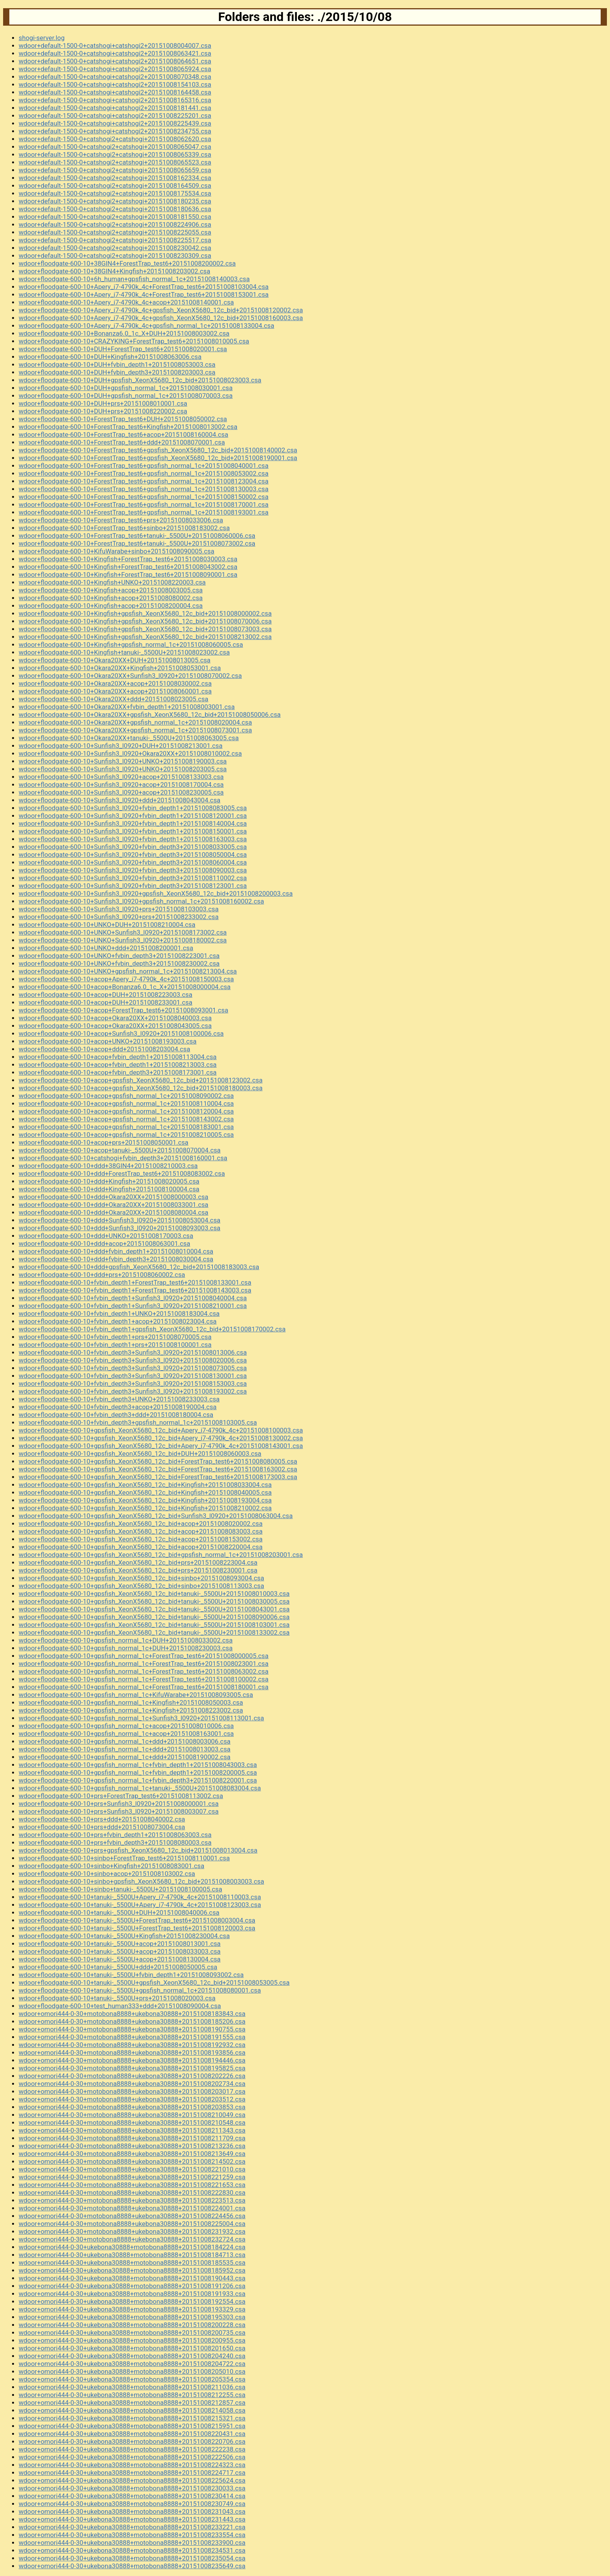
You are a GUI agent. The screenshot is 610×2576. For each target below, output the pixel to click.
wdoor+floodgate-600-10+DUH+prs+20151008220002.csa (103, 411)
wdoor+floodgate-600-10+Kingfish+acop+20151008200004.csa (111, 605)
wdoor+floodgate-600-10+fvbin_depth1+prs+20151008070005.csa (115, 1337)
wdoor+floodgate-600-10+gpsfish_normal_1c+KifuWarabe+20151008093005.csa (136, 1695)
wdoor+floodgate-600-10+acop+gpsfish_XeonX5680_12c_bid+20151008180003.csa (141, 1088)
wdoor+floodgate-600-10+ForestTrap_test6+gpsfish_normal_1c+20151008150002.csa (143, 497)
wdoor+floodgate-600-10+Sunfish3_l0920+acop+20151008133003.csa (121, 777)
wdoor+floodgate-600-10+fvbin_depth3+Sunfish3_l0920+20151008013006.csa (133, 1352)
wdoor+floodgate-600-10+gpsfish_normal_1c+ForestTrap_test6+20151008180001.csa (143, 1687)
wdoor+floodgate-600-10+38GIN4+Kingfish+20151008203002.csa (114, 271)
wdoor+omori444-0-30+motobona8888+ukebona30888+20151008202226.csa (132, 2076)
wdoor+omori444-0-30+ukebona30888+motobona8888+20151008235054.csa (132, 2558)
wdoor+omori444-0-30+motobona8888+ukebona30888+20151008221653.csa (132, 2185)
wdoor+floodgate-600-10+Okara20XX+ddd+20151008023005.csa (114, 699)
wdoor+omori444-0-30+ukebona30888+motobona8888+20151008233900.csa (132, 2542)
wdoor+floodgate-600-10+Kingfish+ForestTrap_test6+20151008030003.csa (128, 559)
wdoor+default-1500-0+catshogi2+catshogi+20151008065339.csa (115, 154)
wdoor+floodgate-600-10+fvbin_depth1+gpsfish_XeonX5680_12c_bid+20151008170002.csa (152, 1329)
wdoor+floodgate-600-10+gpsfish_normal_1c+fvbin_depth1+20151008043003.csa (138, 1765)
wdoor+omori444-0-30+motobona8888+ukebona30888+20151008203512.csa (132, 2099)
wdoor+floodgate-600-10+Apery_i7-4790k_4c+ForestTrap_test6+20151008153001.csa (143, 294)
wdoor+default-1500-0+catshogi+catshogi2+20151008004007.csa (115, 45)
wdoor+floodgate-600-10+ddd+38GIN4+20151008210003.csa (108, 1166)
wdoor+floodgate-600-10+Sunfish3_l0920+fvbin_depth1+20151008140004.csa (133, 823)
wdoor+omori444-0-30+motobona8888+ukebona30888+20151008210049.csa (132, 2115)
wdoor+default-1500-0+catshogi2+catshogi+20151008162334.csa (115, 178)
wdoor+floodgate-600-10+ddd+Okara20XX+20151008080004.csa (114, 1212)
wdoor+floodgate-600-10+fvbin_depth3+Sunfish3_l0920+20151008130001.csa (133, 1376)
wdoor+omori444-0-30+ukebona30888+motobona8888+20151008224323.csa (132, 2465)
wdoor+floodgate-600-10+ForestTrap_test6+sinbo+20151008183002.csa (124, 528)
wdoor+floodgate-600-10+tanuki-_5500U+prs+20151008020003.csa (117, 1998)
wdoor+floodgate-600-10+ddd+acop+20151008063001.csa (104, 1243)
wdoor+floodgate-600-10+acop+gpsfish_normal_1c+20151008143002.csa (126, 1119)
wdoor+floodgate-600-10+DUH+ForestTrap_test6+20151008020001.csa (123, 349)
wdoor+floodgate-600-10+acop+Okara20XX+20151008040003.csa (115, 1018)
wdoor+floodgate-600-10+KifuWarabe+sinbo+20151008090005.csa (116, 551)
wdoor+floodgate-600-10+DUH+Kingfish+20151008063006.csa (110, 357)
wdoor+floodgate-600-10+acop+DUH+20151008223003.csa (105, 994)
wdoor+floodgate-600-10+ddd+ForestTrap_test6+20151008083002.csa (122, 1173)
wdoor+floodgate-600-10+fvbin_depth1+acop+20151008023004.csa (118, 1321)
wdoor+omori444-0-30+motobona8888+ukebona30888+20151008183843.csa (132, 2013)
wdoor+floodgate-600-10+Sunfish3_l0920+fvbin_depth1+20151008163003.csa (133, 839)
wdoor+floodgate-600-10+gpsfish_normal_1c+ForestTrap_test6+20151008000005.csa (143, 1656)
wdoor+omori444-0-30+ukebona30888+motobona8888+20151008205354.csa (132, 2379)
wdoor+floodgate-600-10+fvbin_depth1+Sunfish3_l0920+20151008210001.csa (133, 1306)
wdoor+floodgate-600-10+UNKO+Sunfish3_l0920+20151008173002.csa (123, 932)
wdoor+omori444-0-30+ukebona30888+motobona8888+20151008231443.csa (132, 2519)
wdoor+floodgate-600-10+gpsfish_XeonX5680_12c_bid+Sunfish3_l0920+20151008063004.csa (156, 1516)
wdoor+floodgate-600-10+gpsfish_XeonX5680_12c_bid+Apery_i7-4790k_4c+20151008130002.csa (161, 1438)
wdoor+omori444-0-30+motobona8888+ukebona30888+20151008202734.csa (132, 2083)
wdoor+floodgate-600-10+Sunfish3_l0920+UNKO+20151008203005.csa (123, 769)
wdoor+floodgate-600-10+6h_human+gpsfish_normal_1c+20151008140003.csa (134, 279)
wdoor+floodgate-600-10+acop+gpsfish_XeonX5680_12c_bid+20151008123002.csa (141, 1080)
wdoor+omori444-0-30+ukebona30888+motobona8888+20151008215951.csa (132, 2426)
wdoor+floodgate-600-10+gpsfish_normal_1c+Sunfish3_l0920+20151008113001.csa (141, 1718)
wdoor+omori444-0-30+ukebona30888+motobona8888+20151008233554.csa (132, 2535)
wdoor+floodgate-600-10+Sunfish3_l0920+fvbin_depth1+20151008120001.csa (133, 816)
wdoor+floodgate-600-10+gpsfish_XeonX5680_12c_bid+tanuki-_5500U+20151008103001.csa (154, 1625)
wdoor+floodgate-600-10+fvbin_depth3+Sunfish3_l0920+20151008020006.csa (133, 1360)
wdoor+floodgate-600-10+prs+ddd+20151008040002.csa (102, 1819)
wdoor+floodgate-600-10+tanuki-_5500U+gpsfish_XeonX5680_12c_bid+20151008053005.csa (154, 1982)
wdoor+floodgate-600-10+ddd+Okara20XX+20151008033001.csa (114, 1204)
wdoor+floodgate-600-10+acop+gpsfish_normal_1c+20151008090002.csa (126, 1096)
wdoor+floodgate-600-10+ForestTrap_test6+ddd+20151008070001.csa (122, 442)
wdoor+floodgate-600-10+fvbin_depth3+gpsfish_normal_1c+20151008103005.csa (138, 1422)
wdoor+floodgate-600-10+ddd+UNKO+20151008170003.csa (106, 1236)
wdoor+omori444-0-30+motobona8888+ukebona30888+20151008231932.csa (132, 2231)
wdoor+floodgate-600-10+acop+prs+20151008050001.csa (103, 1142)
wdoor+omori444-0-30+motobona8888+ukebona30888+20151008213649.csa (132, 2153)
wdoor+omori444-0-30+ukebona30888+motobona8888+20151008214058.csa (132, 2410)
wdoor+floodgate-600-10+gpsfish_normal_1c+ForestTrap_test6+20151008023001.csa (143, 1663)
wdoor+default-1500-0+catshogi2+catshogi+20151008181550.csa (115, 217)
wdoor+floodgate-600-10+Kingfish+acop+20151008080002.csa (111, 598)
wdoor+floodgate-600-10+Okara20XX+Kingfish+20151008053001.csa (120, 668)
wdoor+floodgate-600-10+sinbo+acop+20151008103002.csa (107, 1873)
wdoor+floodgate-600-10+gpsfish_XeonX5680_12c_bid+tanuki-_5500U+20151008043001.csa (154, 1609)
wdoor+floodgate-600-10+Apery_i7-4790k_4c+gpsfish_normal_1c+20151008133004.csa (146, 325)
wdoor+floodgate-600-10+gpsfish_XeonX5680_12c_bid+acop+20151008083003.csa (141, 1531)
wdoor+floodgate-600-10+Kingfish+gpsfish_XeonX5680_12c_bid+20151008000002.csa (145, 613)
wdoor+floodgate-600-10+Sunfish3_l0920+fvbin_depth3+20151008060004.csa (133, 862)
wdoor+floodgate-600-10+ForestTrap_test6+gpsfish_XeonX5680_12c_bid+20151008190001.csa (158, 458)
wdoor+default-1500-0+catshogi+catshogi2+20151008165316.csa (115, 100)
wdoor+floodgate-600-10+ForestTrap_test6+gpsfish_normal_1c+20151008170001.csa (143, 504)
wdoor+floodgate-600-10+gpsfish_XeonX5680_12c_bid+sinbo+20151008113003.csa (141, 1586)
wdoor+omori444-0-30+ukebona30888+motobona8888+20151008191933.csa (132, 2294)
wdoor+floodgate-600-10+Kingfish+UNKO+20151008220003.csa (112, 582)
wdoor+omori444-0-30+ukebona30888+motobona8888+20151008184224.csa (132, 2247)
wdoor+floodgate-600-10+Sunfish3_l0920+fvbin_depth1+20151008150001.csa (133, 831)
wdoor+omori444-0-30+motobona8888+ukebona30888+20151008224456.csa (132, 2216)
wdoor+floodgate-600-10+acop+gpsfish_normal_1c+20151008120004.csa (126, 1111)
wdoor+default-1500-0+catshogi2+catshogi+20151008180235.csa (115, 201)
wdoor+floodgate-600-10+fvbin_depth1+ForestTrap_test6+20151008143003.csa (135, 1290)
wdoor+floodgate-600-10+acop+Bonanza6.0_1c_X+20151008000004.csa (125, 987)
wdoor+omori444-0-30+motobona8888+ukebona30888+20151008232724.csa (132, 2239)
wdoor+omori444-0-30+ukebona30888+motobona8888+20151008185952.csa (132, 2270)
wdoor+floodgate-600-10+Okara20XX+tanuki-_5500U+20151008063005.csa (129, 738)
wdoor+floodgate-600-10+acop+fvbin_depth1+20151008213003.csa (118, 1064)
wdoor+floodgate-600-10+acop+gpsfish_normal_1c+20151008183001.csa (126, 1127)
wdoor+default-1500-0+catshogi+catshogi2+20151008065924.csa (115, 69)
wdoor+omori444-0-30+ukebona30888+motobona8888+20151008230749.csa (132, 2504)
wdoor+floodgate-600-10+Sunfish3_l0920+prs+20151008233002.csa (119, 917)
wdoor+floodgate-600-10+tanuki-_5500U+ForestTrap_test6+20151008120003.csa (137, 1928)
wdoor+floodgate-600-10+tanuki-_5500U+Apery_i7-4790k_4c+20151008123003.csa (140, 1905)
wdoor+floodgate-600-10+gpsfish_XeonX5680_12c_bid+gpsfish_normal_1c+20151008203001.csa (161, 1555)
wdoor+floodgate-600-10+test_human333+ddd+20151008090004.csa (120, 2006)
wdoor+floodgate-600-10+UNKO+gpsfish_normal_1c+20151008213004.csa (128, 971)
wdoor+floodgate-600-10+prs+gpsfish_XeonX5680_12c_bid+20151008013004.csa (138, 1850)
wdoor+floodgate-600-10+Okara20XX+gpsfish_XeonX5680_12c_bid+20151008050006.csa (149, 714)
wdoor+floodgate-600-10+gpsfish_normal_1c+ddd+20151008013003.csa (124, 1749)
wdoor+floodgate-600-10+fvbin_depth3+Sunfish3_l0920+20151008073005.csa (133, 1368)
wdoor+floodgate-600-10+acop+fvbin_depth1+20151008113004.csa (118, 1057)
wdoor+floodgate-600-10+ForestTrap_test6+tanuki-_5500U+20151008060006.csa (137, 535)
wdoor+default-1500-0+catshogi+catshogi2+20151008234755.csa (115, 131)
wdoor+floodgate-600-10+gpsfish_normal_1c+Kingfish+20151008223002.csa (131, 1710)
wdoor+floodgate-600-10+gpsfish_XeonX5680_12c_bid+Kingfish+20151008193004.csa (145, 1500)
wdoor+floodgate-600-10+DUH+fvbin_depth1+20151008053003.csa (117, 364)
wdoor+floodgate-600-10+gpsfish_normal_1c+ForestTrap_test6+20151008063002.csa (143, 1671)
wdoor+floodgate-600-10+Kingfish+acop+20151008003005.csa (111, 590)
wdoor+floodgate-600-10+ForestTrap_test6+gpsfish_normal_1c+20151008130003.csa (143, 489)
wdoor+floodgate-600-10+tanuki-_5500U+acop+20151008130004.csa (120, 1959)
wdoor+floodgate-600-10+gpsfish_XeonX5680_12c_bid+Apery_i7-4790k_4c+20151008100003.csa (161, 1430)
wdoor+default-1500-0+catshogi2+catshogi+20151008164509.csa (115, 185)
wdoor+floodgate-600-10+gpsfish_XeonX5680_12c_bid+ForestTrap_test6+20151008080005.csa (158, 1461)
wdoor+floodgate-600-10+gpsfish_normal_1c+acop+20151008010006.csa (126, 1726)
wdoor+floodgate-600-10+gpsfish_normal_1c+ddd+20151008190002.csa (124, 1757)
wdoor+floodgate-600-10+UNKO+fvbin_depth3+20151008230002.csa (119, 963)
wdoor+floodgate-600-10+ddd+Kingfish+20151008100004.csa (109, 1189)
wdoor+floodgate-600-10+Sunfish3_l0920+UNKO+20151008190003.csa (123, 761)
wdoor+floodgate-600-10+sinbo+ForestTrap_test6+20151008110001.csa (124, 1858)
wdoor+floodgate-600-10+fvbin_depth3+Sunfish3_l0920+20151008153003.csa (133, 1383)
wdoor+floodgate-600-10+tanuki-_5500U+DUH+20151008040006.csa (119, 1912)
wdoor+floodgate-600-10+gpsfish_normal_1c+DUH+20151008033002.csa (126, 1640)
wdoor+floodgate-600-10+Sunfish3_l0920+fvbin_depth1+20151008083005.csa (133, 808)
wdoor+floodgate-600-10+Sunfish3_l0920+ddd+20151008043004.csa (119, 800)
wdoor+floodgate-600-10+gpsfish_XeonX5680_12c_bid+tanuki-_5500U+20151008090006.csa (154, 1617)
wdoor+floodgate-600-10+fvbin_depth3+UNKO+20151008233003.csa (119, 1399)
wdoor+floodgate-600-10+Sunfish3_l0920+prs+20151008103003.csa (119, 909)
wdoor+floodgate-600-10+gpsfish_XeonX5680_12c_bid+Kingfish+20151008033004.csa (145, 1485)
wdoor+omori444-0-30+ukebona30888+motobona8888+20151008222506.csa (132, 2457)
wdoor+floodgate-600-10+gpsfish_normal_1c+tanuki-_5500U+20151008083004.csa (140, 1788)
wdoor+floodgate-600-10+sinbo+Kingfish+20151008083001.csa (111, 1866)
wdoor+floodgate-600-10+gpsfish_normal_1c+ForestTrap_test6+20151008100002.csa (143, 1679)
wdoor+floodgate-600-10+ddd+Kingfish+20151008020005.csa (109, 1181)
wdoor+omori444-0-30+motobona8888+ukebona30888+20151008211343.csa (132, 2130)
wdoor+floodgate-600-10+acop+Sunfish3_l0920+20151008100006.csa (121, 1033)
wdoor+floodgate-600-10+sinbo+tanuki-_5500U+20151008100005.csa (120, 1889)
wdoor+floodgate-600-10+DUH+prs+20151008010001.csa (103, 403)
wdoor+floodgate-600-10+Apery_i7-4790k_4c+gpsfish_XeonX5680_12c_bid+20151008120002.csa (161, 310)
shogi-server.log (42, 38)
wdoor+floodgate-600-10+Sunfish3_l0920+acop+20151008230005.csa (121, 792)
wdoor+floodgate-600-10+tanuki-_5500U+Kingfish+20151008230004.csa (124, 1936)
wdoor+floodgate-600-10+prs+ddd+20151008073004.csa (102, 1827)
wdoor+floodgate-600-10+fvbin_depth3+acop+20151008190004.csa (118, 1407)
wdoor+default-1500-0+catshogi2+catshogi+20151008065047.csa (115, 147)
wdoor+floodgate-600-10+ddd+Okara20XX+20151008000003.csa (114, 1197)
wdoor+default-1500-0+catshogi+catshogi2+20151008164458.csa (115, 92)
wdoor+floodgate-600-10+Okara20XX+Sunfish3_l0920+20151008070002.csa (130, 675)
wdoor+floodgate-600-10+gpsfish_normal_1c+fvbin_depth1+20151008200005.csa (138, 1772)
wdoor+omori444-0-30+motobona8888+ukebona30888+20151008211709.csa (132, 2138)
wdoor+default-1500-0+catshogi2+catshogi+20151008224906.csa (115, 224)
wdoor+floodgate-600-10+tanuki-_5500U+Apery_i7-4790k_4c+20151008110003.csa (140, 1897)
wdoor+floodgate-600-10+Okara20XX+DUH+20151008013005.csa (114, 660)
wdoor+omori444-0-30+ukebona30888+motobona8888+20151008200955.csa (132, 2340)
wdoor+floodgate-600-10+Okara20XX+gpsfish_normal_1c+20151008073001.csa (135, 730)
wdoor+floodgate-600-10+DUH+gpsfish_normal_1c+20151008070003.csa (126, 395)
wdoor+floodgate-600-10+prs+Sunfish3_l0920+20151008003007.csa (119, 1811)
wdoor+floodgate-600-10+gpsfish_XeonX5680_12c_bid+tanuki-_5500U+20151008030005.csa (154, 1601)
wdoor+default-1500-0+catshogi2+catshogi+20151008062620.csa (115, 139)
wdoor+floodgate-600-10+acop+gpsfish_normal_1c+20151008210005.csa (126, 1134)
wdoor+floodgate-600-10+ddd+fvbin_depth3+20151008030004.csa (116, 1259)
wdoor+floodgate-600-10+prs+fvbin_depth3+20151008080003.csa (115, 1842)
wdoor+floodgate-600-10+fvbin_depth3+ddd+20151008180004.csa (116, 1414)
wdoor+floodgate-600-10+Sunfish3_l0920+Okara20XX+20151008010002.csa (130, 753)
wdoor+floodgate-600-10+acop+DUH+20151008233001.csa (105, 1002)
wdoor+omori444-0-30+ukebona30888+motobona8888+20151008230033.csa (132, 2488)
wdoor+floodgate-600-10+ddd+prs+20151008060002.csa (102, 1274)
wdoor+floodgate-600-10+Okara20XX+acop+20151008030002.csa (115, 683)
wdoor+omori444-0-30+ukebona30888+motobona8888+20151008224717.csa (132, 2472)
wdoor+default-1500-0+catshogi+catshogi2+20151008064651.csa (115, 61)
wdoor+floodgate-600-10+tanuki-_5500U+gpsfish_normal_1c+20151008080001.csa (140, 1990)
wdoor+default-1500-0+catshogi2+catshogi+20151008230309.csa (115, 255)
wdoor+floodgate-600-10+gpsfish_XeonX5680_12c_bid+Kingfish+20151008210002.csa (145, 1508)
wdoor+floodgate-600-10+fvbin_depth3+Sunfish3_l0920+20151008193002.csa (133, 1391)
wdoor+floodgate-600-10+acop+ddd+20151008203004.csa (104, 1049)
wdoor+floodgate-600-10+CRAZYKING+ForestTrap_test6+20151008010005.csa (134, 341)
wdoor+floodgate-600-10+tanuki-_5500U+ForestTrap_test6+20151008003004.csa (137, 1920)
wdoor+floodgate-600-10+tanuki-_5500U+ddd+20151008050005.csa (118, 1967)
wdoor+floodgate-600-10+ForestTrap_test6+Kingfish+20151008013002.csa (128, 427)
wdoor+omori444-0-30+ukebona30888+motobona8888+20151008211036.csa (132, 2387)
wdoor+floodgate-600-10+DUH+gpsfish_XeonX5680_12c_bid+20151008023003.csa (140, 380)
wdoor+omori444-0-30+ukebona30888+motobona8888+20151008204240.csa (132, 2356)
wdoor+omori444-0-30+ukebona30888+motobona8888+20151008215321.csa (132, 2418)
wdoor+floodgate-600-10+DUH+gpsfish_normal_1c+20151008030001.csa (126, 388)
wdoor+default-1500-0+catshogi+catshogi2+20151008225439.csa (115, 123)
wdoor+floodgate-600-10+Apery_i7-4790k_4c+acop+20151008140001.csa (126, 302)
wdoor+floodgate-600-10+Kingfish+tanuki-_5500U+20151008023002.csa (124, 652)
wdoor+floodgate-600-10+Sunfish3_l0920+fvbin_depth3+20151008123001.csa (133, 886)
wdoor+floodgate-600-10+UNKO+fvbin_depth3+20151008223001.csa (119, 956)
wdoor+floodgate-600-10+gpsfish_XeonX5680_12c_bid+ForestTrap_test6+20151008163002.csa (158, 1469)
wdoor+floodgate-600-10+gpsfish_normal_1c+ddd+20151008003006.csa (124, 1741)
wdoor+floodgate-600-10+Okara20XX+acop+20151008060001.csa (115, 691)
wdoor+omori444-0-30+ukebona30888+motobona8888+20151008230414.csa (132, 2496)
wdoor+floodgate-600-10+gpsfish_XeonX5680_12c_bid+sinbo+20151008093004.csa (141, 1578)
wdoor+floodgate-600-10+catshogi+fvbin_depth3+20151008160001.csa (123, 1158)
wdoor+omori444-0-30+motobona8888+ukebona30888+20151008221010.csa (132, 2169)
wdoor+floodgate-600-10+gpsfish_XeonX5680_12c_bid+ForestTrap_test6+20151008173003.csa (158, 1477)
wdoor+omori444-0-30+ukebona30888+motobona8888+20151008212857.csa (132, 2402)
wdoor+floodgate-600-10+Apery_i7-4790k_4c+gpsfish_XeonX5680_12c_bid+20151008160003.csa (161, 318)
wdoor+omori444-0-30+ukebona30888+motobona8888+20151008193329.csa (132, 2309)
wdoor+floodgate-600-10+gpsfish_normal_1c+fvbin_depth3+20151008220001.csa (138, 1780)
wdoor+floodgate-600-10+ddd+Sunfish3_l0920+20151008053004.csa (119, 1220)
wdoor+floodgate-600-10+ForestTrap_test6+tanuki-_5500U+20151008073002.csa (137, 543)
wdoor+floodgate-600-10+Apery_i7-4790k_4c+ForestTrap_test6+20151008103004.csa (143, 287)
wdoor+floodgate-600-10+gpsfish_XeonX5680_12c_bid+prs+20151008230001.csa (138, 1570)
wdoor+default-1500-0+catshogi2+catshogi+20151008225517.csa (115, 240)
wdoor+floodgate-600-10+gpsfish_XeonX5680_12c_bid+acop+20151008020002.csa (141, 1523)
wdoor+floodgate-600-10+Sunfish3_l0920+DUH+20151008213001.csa (121, 746)
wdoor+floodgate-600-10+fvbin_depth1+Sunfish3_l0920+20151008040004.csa (133, 1298)
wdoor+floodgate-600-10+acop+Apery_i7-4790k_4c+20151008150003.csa (126, 979)
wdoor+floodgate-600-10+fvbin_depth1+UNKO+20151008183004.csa (119, 1313)
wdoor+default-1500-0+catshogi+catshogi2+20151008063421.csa (115, 53)
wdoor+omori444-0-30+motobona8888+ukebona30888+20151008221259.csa (132, 2177)
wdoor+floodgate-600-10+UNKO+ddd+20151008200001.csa (106, 948)
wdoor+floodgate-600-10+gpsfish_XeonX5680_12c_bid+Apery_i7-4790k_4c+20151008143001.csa (161, 1446)
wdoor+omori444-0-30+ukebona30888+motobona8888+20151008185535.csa (132, 2262)
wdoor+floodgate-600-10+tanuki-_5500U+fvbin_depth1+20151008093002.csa (131, 1975)
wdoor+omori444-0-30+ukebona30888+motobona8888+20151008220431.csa (132, 2434)
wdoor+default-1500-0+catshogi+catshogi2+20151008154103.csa (115, 84)
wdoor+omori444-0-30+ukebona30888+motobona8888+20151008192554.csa (132, 2301)
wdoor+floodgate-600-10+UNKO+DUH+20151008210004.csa (107, 924)
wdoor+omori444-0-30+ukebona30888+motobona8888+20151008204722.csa (132, 2364)
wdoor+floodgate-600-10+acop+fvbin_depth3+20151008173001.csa (118, 1072)
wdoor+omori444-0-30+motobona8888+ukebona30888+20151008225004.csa (132, 2224)
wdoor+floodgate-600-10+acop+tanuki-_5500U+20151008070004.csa (120, 1150)
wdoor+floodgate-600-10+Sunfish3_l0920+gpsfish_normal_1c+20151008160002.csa (141, 901)
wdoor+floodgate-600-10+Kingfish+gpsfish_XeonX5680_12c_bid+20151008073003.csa (145, 629)
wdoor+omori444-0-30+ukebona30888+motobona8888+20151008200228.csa (132, 2325)
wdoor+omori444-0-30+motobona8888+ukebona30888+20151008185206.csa (132, 2021)
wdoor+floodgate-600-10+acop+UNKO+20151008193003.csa (107, 1041)
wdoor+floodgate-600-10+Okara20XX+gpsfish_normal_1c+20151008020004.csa (135, 722)
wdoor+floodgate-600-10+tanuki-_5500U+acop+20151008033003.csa (120, 1951)
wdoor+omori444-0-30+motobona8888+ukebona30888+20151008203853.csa (132, 2107)
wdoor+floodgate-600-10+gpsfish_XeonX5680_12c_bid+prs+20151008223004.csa (138, 1562)
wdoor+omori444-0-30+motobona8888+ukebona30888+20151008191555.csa (132, 2037)
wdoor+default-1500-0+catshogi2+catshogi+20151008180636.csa (115, 209)
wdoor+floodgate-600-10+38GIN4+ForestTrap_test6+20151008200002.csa (127, 263)
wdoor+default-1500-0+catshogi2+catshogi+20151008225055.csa (115, 232)
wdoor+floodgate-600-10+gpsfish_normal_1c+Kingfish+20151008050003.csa (131, 1702)
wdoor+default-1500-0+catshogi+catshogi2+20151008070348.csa (115, 77)
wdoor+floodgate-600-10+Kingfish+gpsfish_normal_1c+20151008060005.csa (131, 644)
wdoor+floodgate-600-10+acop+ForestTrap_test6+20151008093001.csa (123, 1010)
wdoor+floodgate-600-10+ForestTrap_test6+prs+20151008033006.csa (121, 520)
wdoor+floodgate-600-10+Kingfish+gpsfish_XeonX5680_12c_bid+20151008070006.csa (145, 621)
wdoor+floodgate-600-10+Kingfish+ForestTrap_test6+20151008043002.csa (128, 567)
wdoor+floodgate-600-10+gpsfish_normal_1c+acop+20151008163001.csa (126, 1733)
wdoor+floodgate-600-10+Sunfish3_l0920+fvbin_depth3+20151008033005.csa (133, 847)
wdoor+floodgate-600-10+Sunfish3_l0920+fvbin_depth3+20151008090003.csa (133, 870)
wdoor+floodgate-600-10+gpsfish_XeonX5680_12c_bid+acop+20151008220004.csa (141, 1547)
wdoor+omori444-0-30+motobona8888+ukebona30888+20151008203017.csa (132, 2091)
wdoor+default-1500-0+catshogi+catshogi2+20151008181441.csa (115, 108)
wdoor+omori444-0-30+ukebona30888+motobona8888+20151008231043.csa (132, 2511)
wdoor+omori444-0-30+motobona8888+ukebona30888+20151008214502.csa (132, 2161)
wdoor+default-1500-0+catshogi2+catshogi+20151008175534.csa (115, 193)
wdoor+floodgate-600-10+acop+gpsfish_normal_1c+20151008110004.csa (126, 1103)
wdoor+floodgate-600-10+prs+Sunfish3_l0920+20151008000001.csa (119, 1803)
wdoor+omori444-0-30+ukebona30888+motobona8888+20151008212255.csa (132, 2395)
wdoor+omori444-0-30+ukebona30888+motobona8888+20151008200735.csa (132, 2332)
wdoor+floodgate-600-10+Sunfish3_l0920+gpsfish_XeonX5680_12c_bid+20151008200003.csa (156, 893)
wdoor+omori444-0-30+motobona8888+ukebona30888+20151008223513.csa (132, 2200)
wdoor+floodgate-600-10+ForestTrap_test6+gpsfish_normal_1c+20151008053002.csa (143, 473)
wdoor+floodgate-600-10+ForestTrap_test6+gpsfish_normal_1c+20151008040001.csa (143, 465)
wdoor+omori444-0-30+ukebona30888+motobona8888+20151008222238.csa (132, 2449)
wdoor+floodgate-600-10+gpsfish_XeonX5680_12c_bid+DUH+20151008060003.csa (140, 1453)
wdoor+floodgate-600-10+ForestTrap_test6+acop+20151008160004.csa (123, 434)
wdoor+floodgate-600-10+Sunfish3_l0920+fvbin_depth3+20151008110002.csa (133, 878)
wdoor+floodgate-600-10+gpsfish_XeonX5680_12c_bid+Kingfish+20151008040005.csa (145, 1492)
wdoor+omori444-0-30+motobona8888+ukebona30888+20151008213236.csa (132, 2146)
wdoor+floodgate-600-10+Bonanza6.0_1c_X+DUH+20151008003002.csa (124, 333)
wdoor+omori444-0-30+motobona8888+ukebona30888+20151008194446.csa (132, 2060)
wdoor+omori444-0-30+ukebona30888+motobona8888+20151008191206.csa (132, 2286)
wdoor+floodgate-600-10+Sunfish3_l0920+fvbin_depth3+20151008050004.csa (133, 854)
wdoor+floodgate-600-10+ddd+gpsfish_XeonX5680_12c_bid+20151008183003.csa (139, 1267)
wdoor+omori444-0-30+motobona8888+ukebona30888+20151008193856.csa (132, 2052)
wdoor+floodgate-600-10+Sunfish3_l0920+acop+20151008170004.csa (121, 784)
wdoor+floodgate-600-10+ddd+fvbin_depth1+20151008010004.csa (116, 1251)
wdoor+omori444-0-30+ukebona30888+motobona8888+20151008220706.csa (132, 2441)
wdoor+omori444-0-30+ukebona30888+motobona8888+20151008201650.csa (132, 2348)
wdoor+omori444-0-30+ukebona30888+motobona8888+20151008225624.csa (132, 2480)
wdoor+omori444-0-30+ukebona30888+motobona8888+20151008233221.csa (132, 2527)
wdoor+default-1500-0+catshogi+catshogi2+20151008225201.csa (115, 115)
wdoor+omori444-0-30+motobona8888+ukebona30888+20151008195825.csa (132, 2068)
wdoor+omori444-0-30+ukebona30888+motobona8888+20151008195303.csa (132, 2317)
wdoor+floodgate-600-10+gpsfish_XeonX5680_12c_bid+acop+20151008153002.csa (141, 1539)
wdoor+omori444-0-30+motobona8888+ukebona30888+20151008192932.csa (132, 2045)
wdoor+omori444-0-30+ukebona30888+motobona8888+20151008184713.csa (132, 2255)
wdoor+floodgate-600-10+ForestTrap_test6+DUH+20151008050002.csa (123, 419)
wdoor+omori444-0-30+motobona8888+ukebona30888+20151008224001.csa (132, 2208)
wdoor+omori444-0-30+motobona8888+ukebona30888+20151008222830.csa (132, 2192)
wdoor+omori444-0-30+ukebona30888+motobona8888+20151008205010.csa (132, 2371)
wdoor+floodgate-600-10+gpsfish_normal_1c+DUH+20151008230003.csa (126, 1648)
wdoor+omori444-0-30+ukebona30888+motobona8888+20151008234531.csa (132, 2550)
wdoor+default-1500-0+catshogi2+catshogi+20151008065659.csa (115, 170)
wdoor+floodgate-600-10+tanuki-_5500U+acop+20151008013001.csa (120, 1943)
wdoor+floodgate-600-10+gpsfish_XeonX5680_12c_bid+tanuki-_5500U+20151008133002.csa (154, 1632)
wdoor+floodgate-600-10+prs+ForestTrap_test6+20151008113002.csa (121, 1796)
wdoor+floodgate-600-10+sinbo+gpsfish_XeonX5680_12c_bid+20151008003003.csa (141, 1881)
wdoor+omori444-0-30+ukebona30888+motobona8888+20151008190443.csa (132, 2278)
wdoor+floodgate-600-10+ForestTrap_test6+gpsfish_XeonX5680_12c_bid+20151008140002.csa (158, 450)
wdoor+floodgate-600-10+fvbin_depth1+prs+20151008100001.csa (115, 1344)
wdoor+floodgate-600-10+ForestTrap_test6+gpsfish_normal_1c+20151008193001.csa (143, 512)
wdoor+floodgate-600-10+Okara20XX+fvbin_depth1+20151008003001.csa (127, 707)
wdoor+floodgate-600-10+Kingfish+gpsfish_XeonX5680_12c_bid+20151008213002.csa (145, 637)
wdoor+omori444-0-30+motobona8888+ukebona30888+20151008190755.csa (132, 2029)
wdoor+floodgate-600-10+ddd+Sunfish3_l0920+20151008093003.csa (119, 1228)
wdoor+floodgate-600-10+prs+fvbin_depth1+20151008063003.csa (115, 1835)
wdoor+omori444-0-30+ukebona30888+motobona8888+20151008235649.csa (132, 2566)
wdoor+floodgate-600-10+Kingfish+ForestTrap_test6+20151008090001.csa (128, 574)
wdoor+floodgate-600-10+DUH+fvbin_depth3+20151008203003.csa (117, 372)
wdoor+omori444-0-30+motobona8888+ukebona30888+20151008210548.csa (132, 2122)
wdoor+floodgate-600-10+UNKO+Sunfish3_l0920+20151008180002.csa (123, 940)
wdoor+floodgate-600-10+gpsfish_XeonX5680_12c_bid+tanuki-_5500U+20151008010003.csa (154, 1593)
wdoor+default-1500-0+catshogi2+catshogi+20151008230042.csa (115, 248)
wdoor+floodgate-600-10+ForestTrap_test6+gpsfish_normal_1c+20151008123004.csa (143, 481)
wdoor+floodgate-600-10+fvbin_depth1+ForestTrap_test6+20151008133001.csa (135, 1282)
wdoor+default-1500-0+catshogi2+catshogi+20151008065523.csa (115, 162)
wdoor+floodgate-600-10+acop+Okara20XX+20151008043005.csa (115, 1026)
